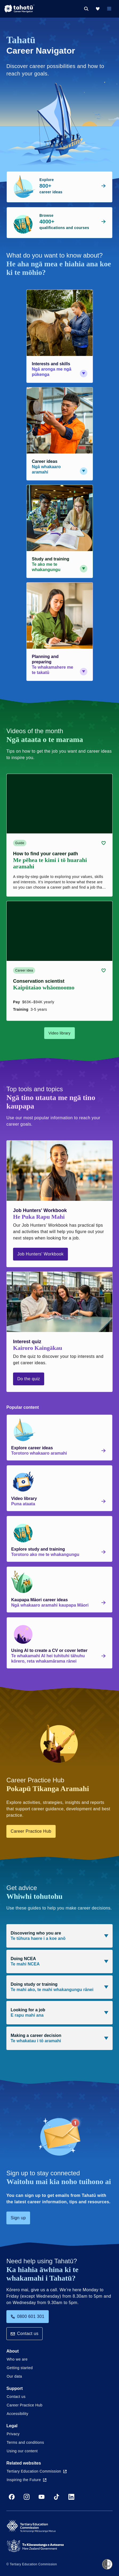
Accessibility (17, 2414)
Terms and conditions (25, 2442)
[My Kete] (98, 9)
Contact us (24, 2333)
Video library (59, 1033)
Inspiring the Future (26, 2480)
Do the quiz (28, 1379)
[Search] (86, 9)
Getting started (20, 2368)
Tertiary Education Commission (37, 2471)
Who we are (17, 2359)
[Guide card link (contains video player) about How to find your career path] (59, 835)
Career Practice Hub (31, 1831)
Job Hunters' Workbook (40, 1254)
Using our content (22, 2451)
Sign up (18, 2218)
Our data (14, 2376)
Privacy (13, 2434)
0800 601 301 (27, 2316)
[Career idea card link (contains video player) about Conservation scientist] (59, 960)
